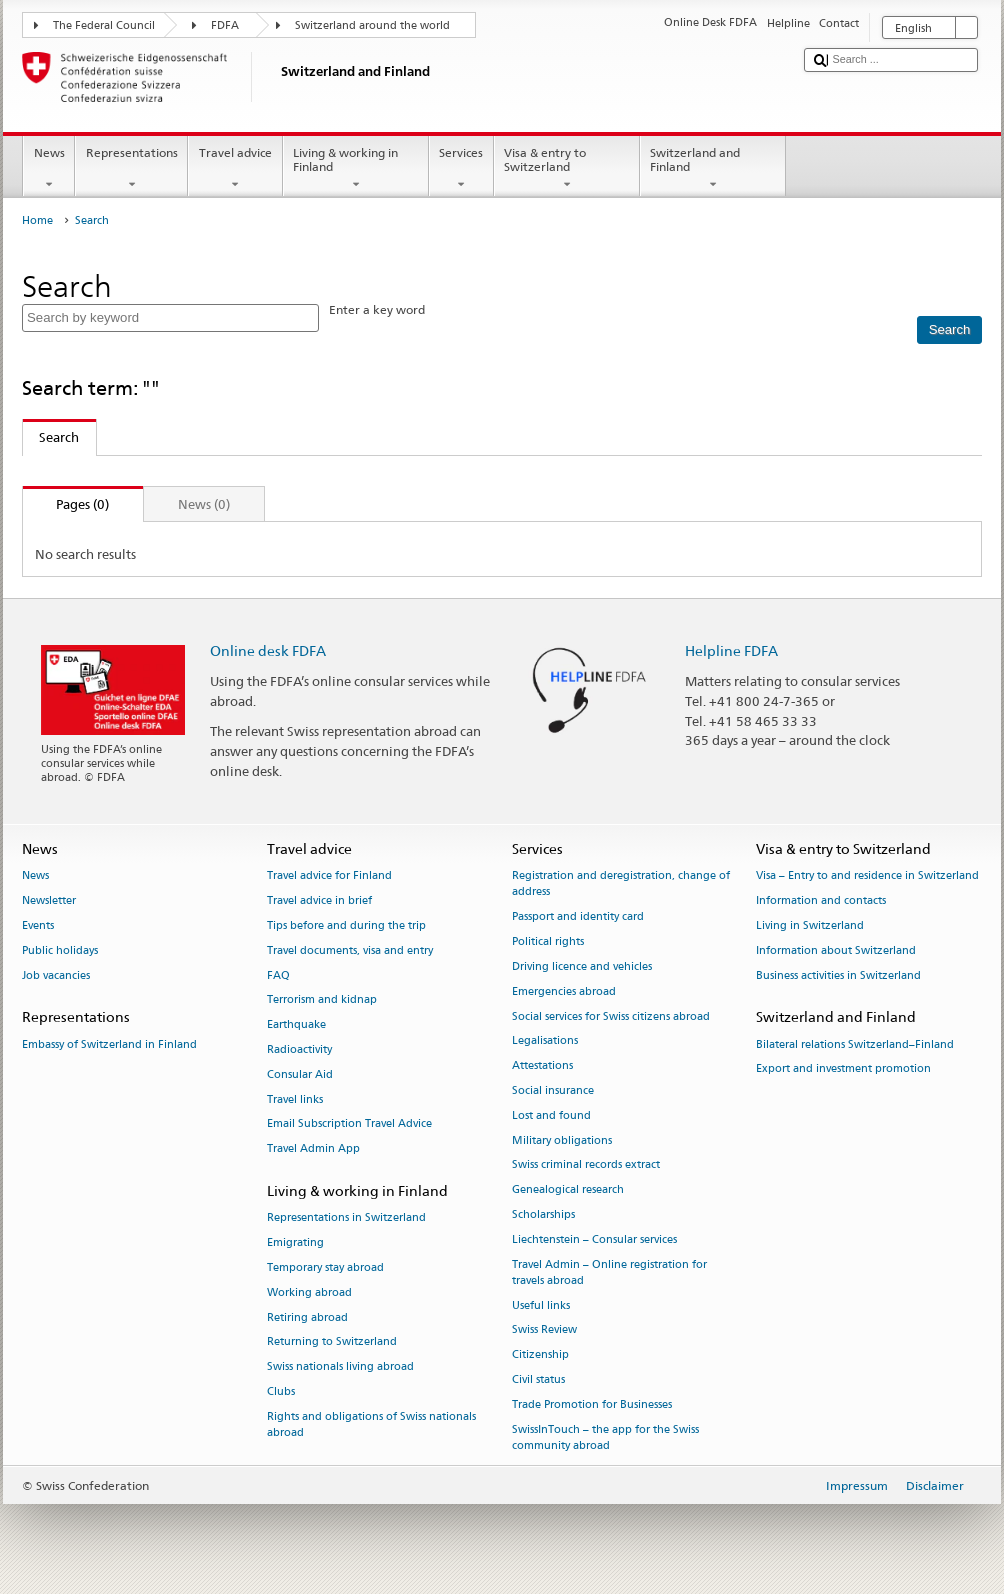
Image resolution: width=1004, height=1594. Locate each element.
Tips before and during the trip (346, 925)
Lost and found (551, 1115)
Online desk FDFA (268, 650)
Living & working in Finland (356, 169)
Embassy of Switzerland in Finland (109, 1044)
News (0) (204, 504)
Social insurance (553, 1090)
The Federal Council (104, 25)
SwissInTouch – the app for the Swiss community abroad (605, 1437)
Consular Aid (300, 1074)
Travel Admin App (313, 1149)
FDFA (225, 25)
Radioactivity (299, 1049)
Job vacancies (56, 975)
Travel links (295, 1099)
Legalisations (545, 1041)
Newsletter (49, 901)
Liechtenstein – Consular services (594, 1239)
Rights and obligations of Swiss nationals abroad (371, 1424)
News (49, 169)
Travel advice (235, 169)
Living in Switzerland (810, 925)
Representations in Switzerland (346, 1218)
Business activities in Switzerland (838, 975)
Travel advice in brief (319, 901)
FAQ (278, 975)
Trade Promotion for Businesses (592, 1404)
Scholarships (543, 1214)
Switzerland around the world (372, 25)
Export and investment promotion (843, 1069)
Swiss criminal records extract (586, 1165)
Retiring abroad (307, 1317)
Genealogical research (568, 1190)
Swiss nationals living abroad (340, 1367)
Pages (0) (66, 504)
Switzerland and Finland (713, 169)
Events (38, 925)
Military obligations (562, 1140)
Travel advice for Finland (329, 876)
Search (51, 437)
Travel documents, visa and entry (350, 950)
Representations (131, 169)
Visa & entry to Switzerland (567, 169)
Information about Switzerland (836, 950)
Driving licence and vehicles (582, 966)
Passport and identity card (578, 917)
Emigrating (295, 1242)
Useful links (541, 1305)
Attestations (542, 1066)
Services (461, 169)
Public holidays (60, 950)
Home (37, 220)
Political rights (548, 942)
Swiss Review (544, 1330)
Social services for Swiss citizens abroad (611, 1016)
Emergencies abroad (564, 991)
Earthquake (296, 1025)
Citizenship (540, 1355)
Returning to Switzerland (332, 1342)
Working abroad (309, 1292)
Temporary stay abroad (325, 1267)
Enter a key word (377, 309)
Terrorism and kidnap (322, 1000)
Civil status (538, 1380)
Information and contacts (821, 901)
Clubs (281, 1391)
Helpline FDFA (731, 650)
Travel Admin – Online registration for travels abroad (609, 1272)
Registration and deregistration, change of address (621, 884)
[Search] (949, 330)
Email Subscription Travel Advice (349, 1124)
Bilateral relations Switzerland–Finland (855, 1044)
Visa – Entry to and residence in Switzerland (867, 876)
